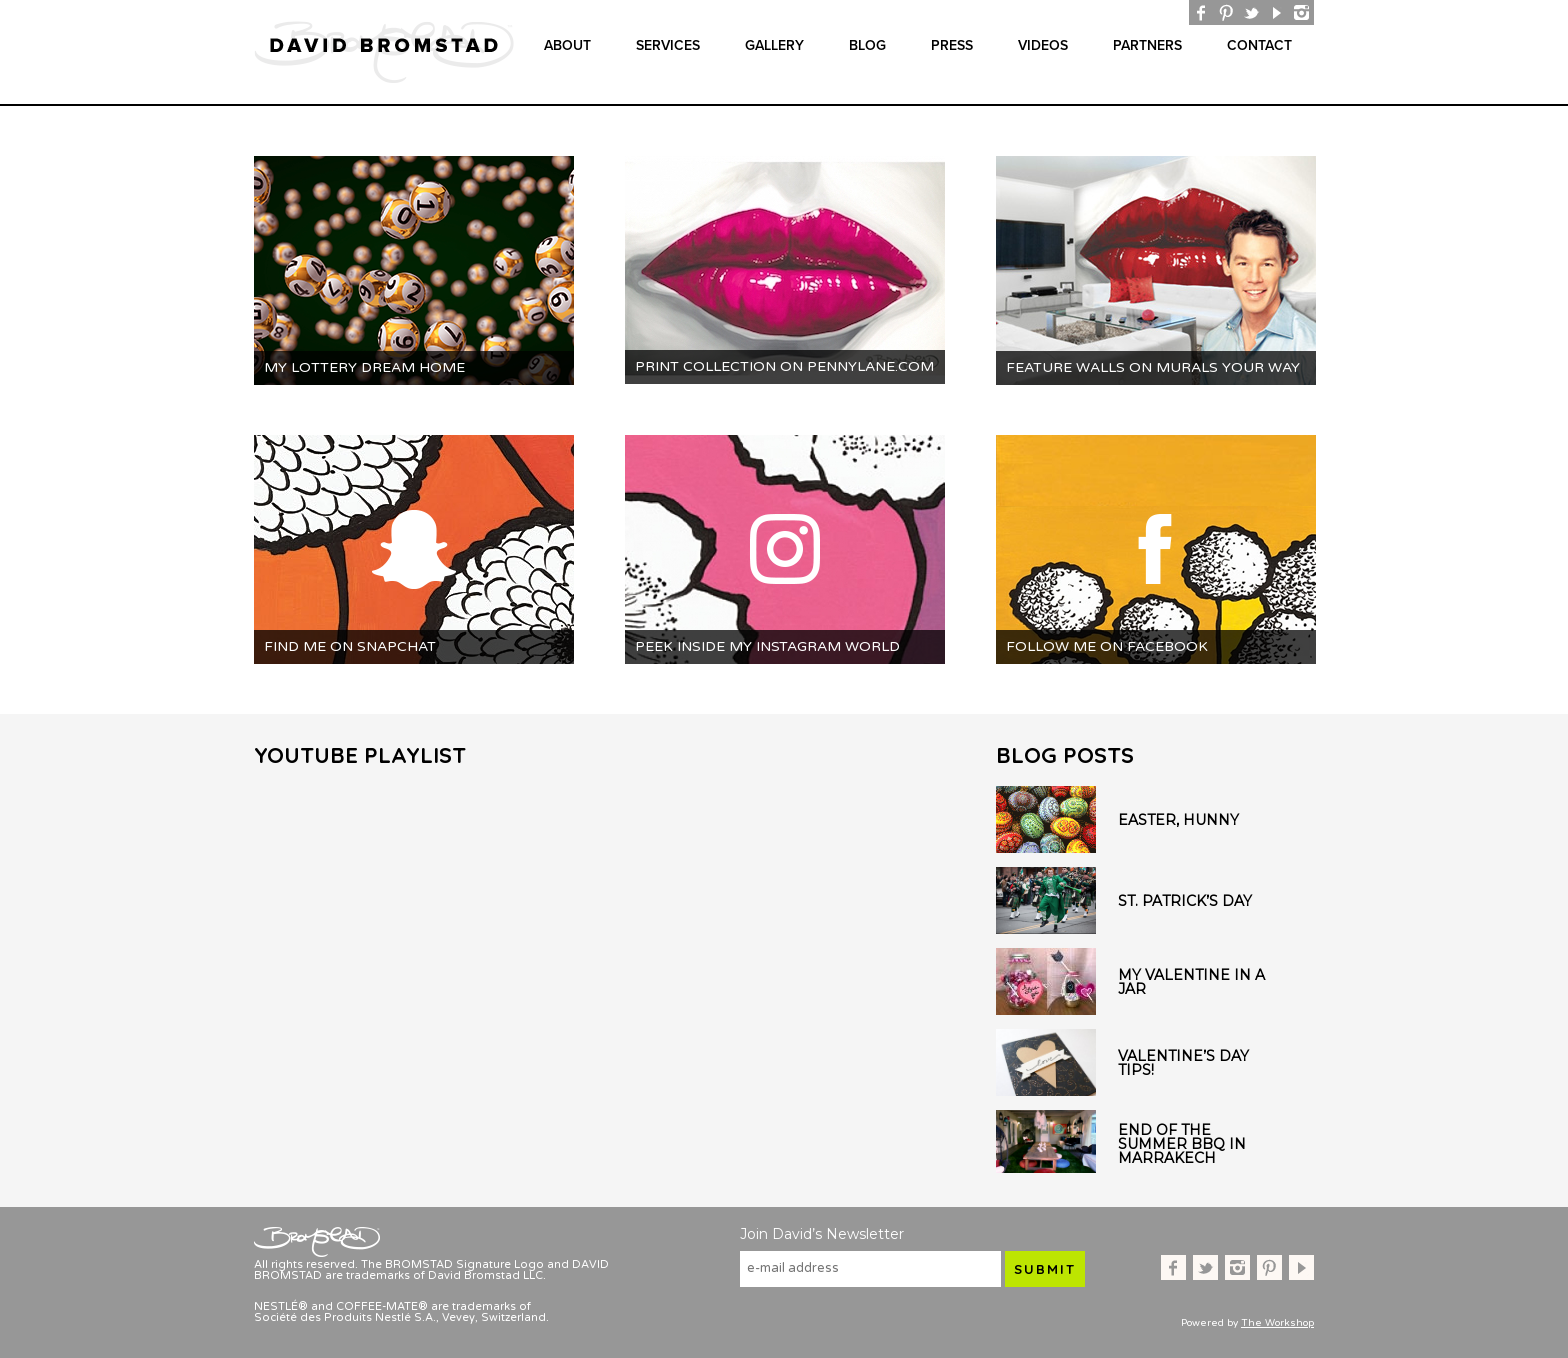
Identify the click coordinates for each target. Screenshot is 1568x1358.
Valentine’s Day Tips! (1183, 1063)
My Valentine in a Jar (1191, 982)
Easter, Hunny (1178, 820)
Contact (1259, 45)
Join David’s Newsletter (822, 1234)
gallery (774, 45)
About (567, 45)
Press (952, 45)
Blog (867, 45)
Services (668, 45)
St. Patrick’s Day (1185, 901)
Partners (1147, 45)
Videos (1043, 45)
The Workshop (1277, 1323)
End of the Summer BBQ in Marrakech (1182, 1144)
